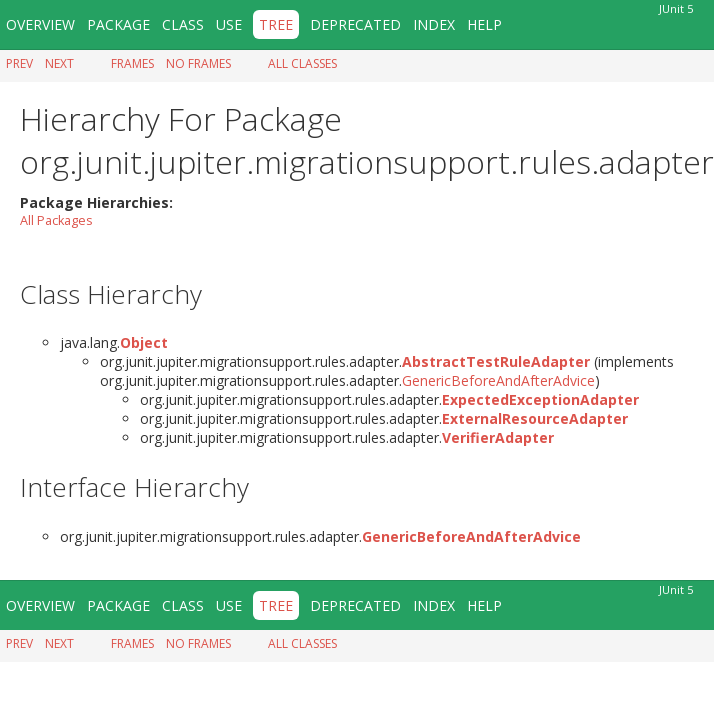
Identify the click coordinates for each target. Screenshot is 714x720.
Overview (40, 24)
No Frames (198, 63)
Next (59, 63)
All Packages (56, 220)
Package (118, 24)
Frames (132, 63)
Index (434, 24)
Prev (19, 63)
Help (484, 24)
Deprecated (355, 24)
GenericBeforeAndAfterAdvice (498, 380)
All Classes (302, 63)
